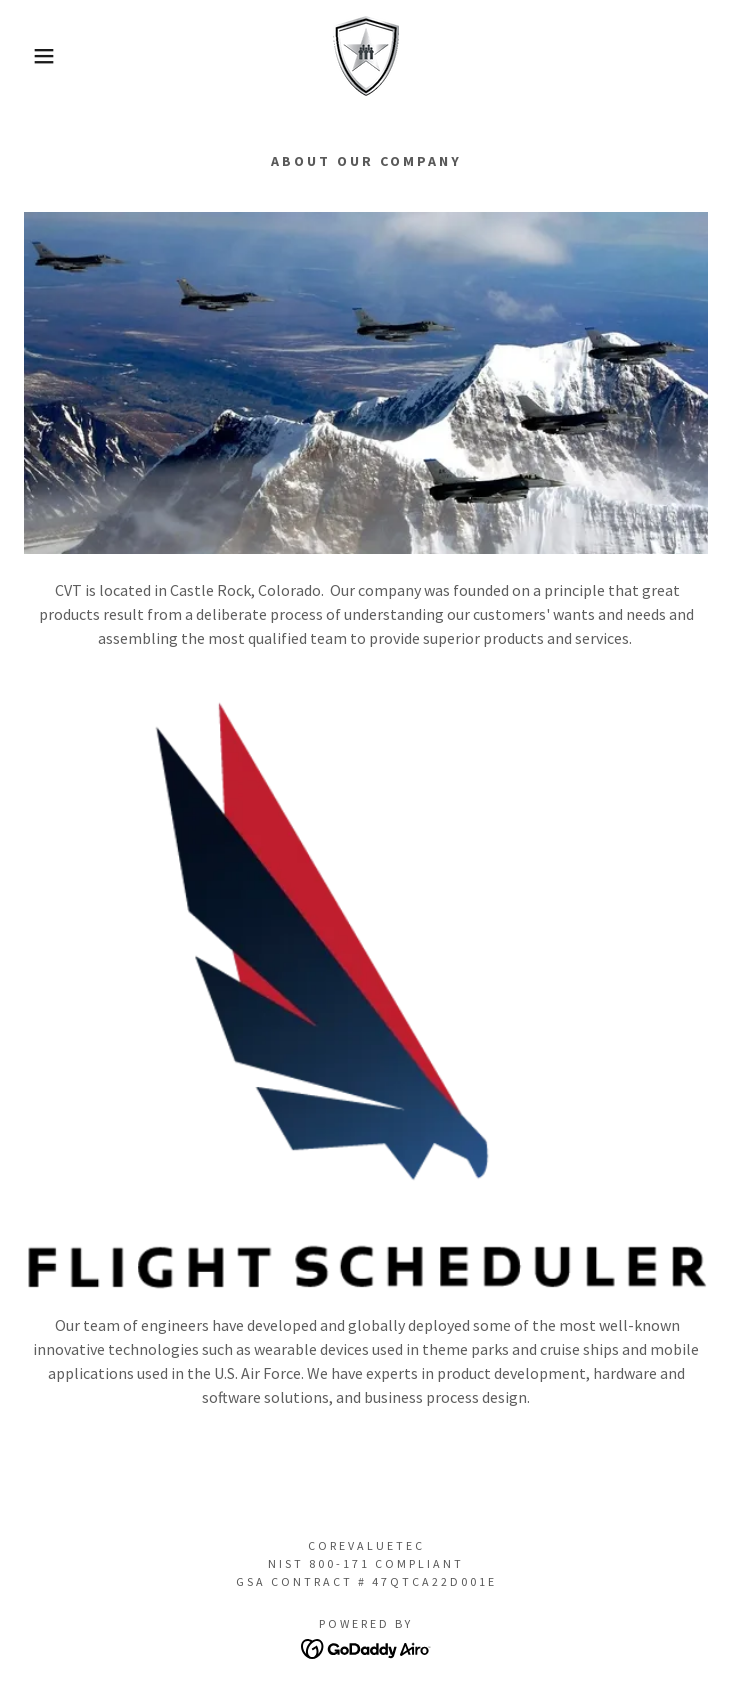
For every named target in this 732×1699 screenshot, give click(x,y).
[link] (366, 56)
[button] (47, 56)
